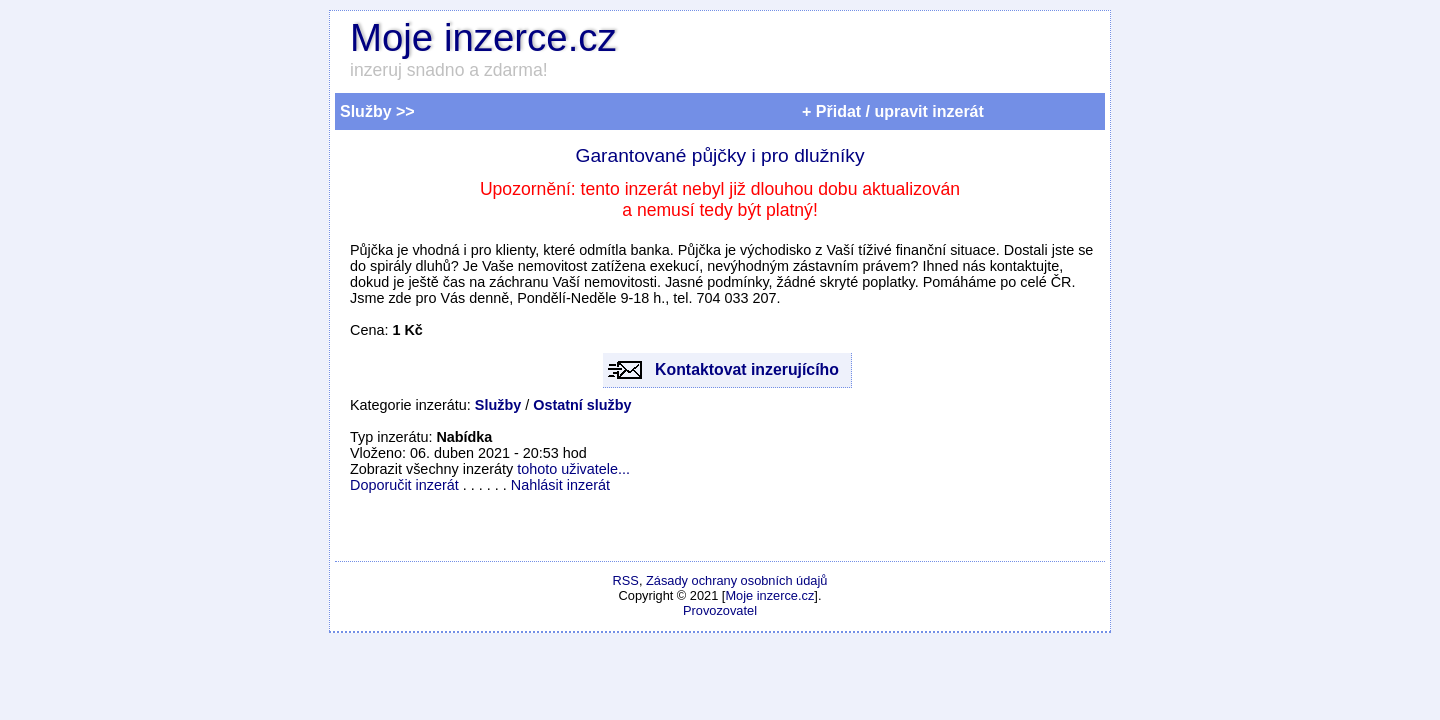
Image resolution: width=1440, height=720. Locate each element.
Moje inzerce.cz (483, 37)
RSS (626, 580)
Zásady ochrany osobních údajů (736, 580)
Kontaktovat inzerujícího (747, 369)
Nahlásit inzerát (560, 485)
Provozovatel (720, 610)
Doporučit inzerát (404, 485)
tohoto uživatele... (573, 469)
